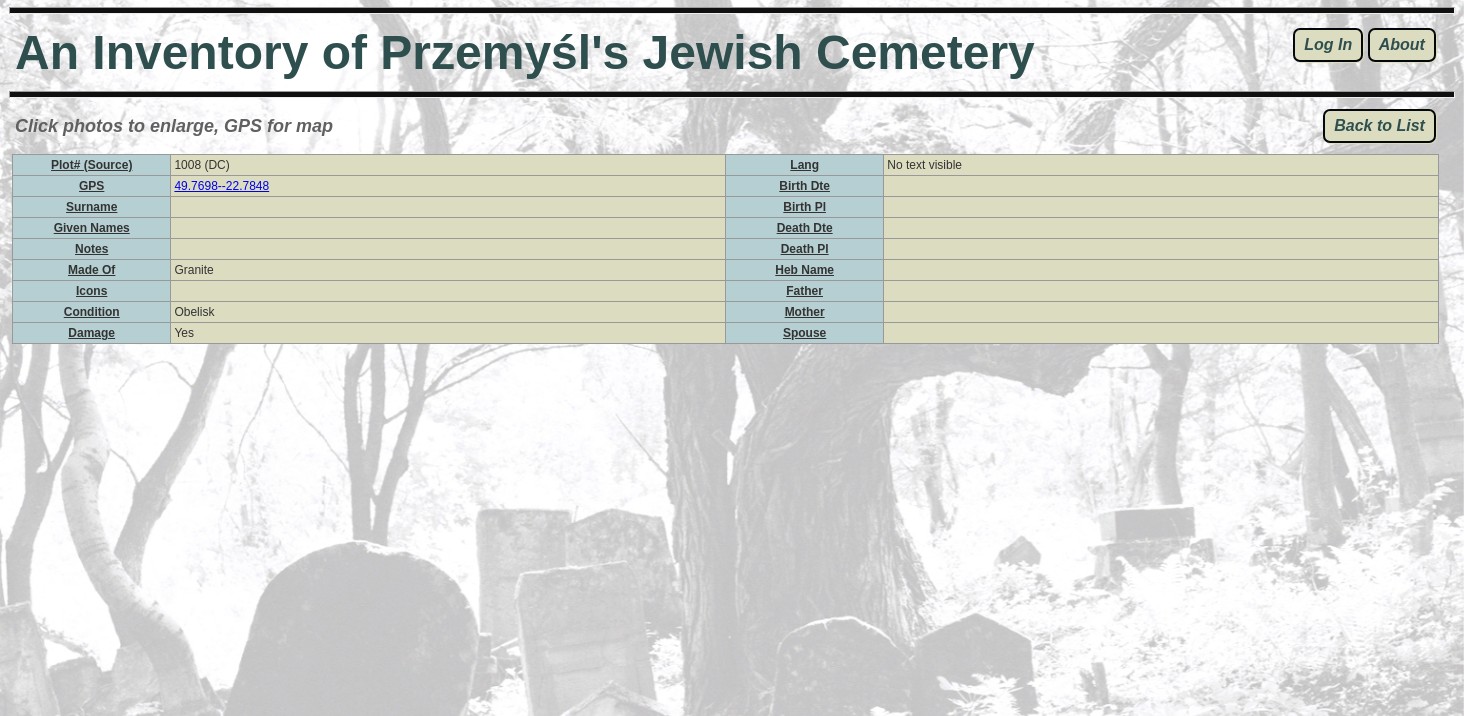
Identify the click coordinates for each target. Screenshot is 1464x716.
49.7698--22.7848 (221, 186)
